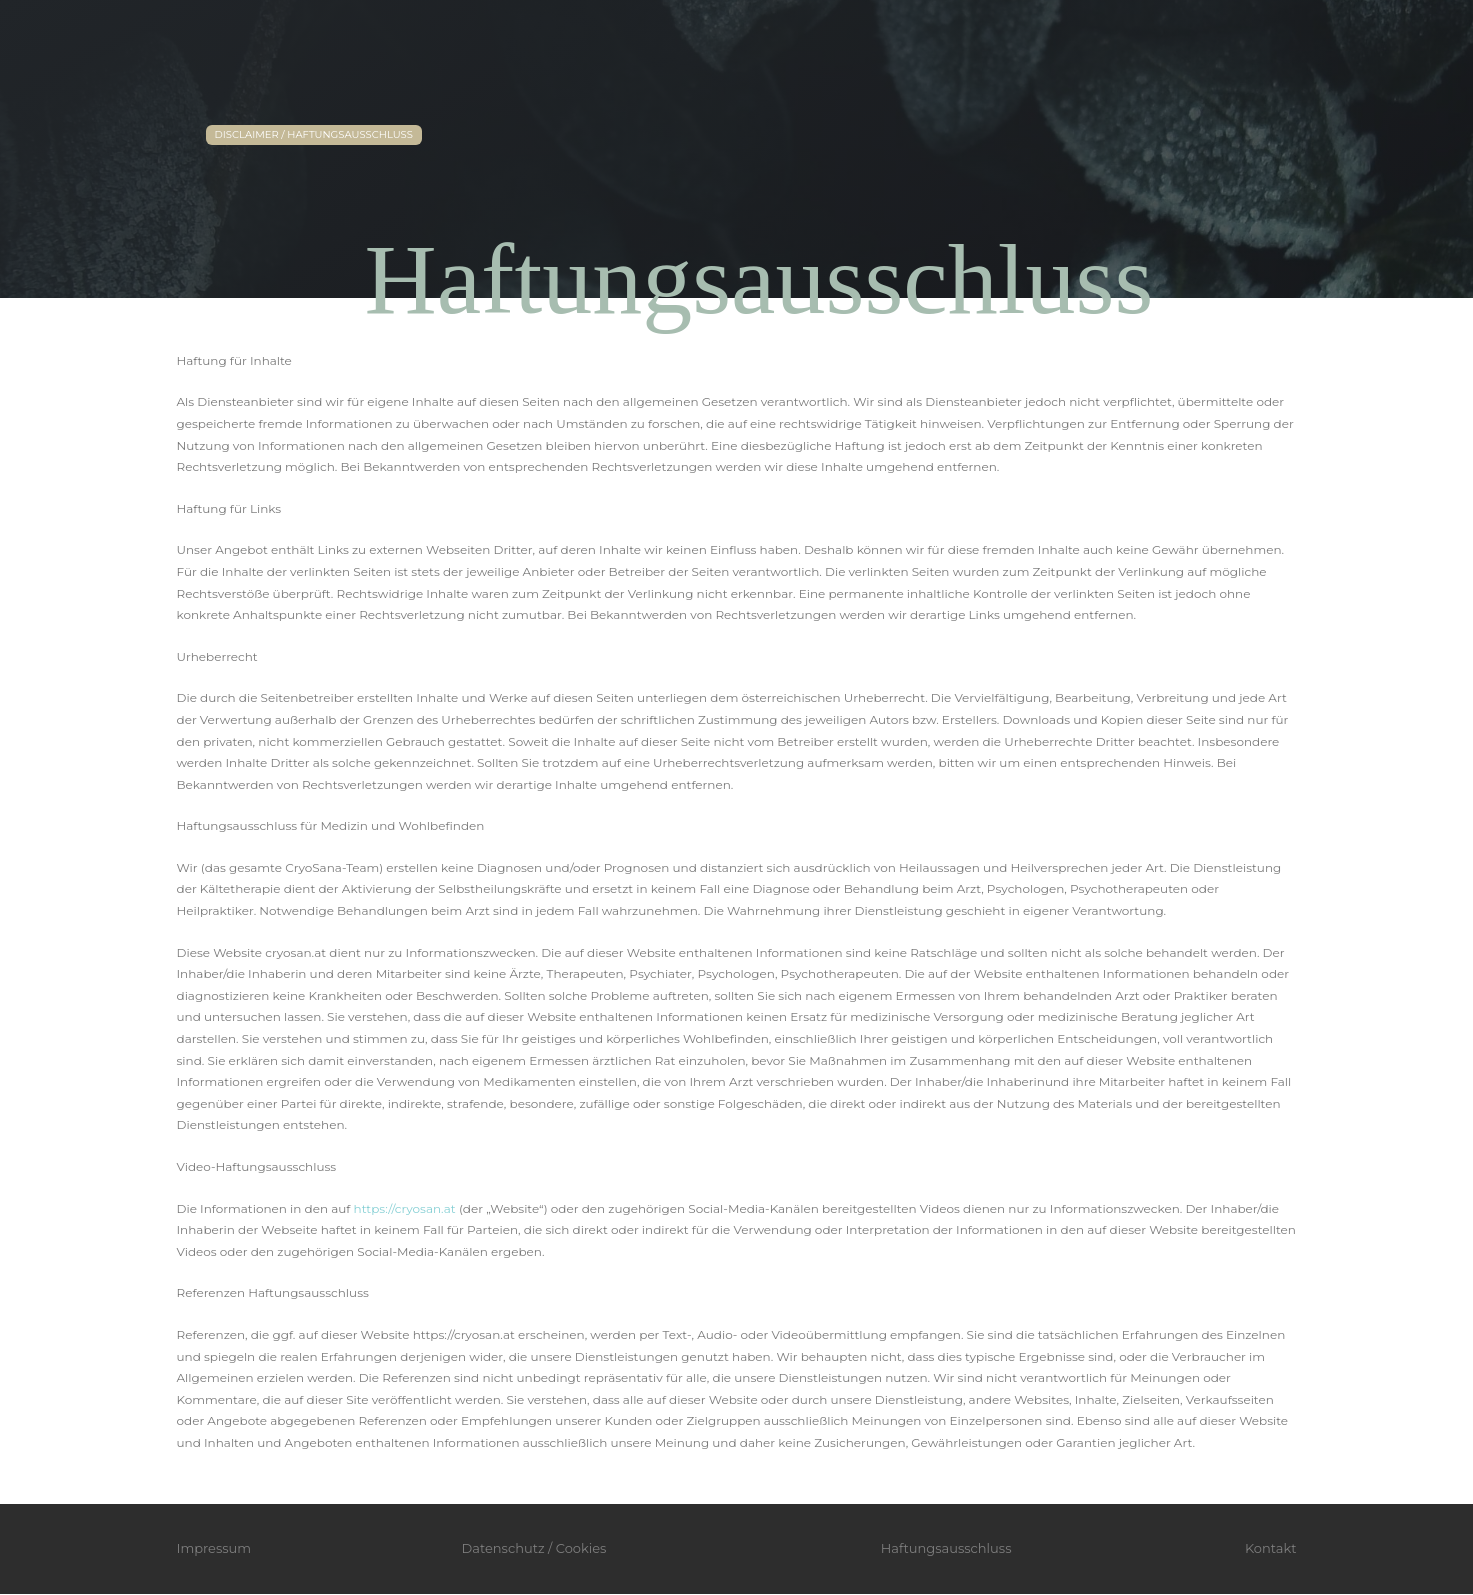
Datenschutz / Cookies (534, 1548)
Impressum (214, 1548)
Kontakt (1271, 1548)
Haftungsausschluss (946, 1548)
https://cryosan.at (405, 1208)
